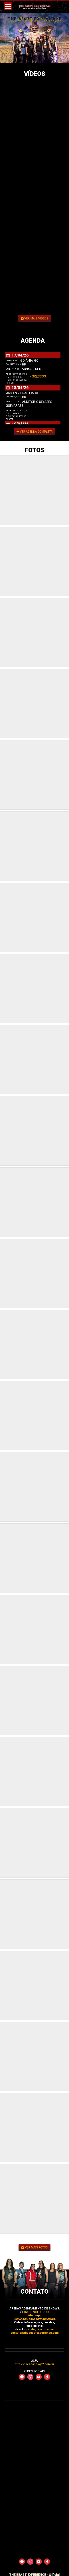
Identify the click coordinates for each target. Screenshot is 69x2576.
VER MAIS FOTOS (34, 2247)
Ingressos (37, 376)
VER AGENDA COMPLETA (34, 431)
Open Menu (8, 6)
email (50, 2329)
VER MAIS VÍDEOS (34, 318)
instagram (35, 2329)
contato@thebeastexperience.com (35, 2332)
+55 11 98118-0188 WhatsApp (34, 2315)
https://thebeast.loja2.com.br (34, 2364)
